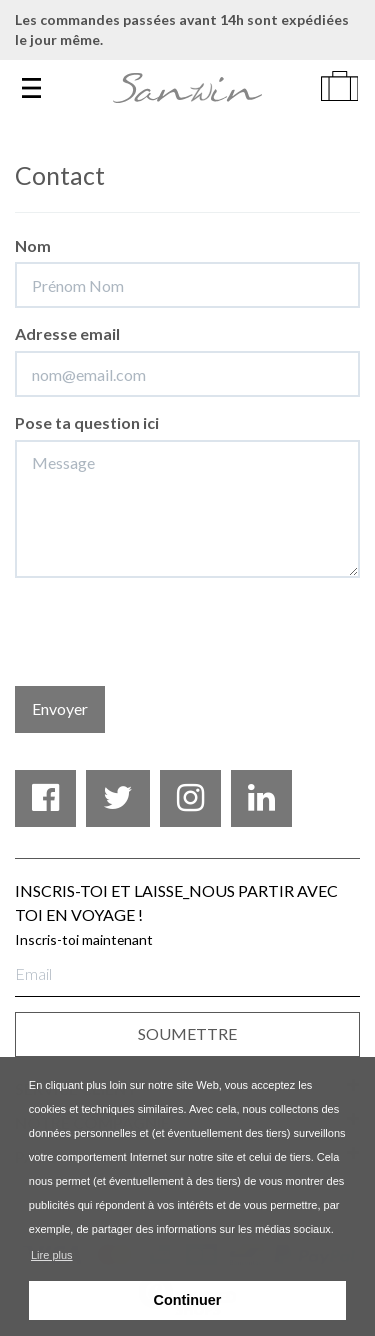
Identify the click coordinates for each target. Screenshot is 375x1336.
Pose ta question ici (87, 422)
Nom (33, 245)
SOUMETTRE (187, 1033)
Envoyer (60, 708)
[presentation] (167, 632)
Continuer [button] (188, 1300)
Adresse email (67, 333)
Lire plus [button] (52, 1255)
